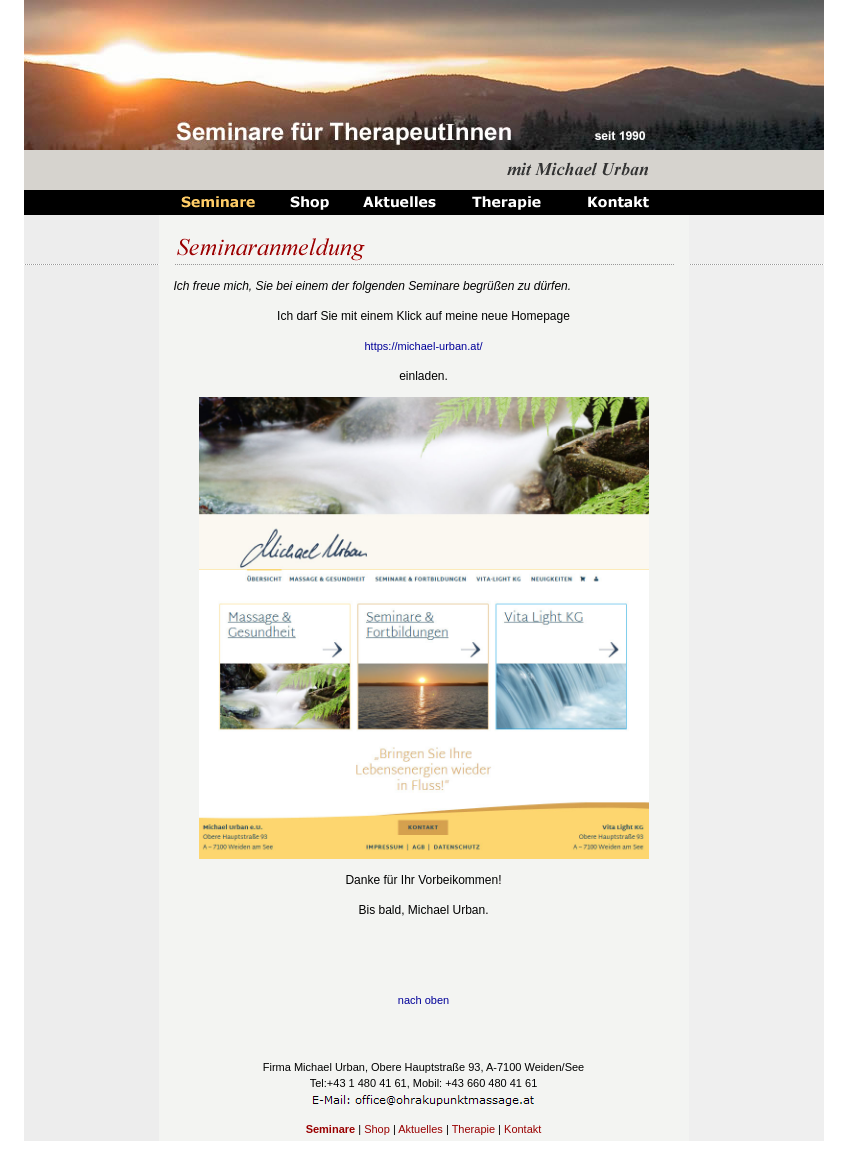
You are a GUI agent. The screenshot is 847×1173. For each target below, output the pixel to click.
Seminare (331, 1129)
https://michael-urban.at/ (423, 346)
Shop (377, 1129)
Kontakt (522, 1129)
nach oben (423, 1000)
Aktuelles (420, 1129)
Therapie (473, 1129)
